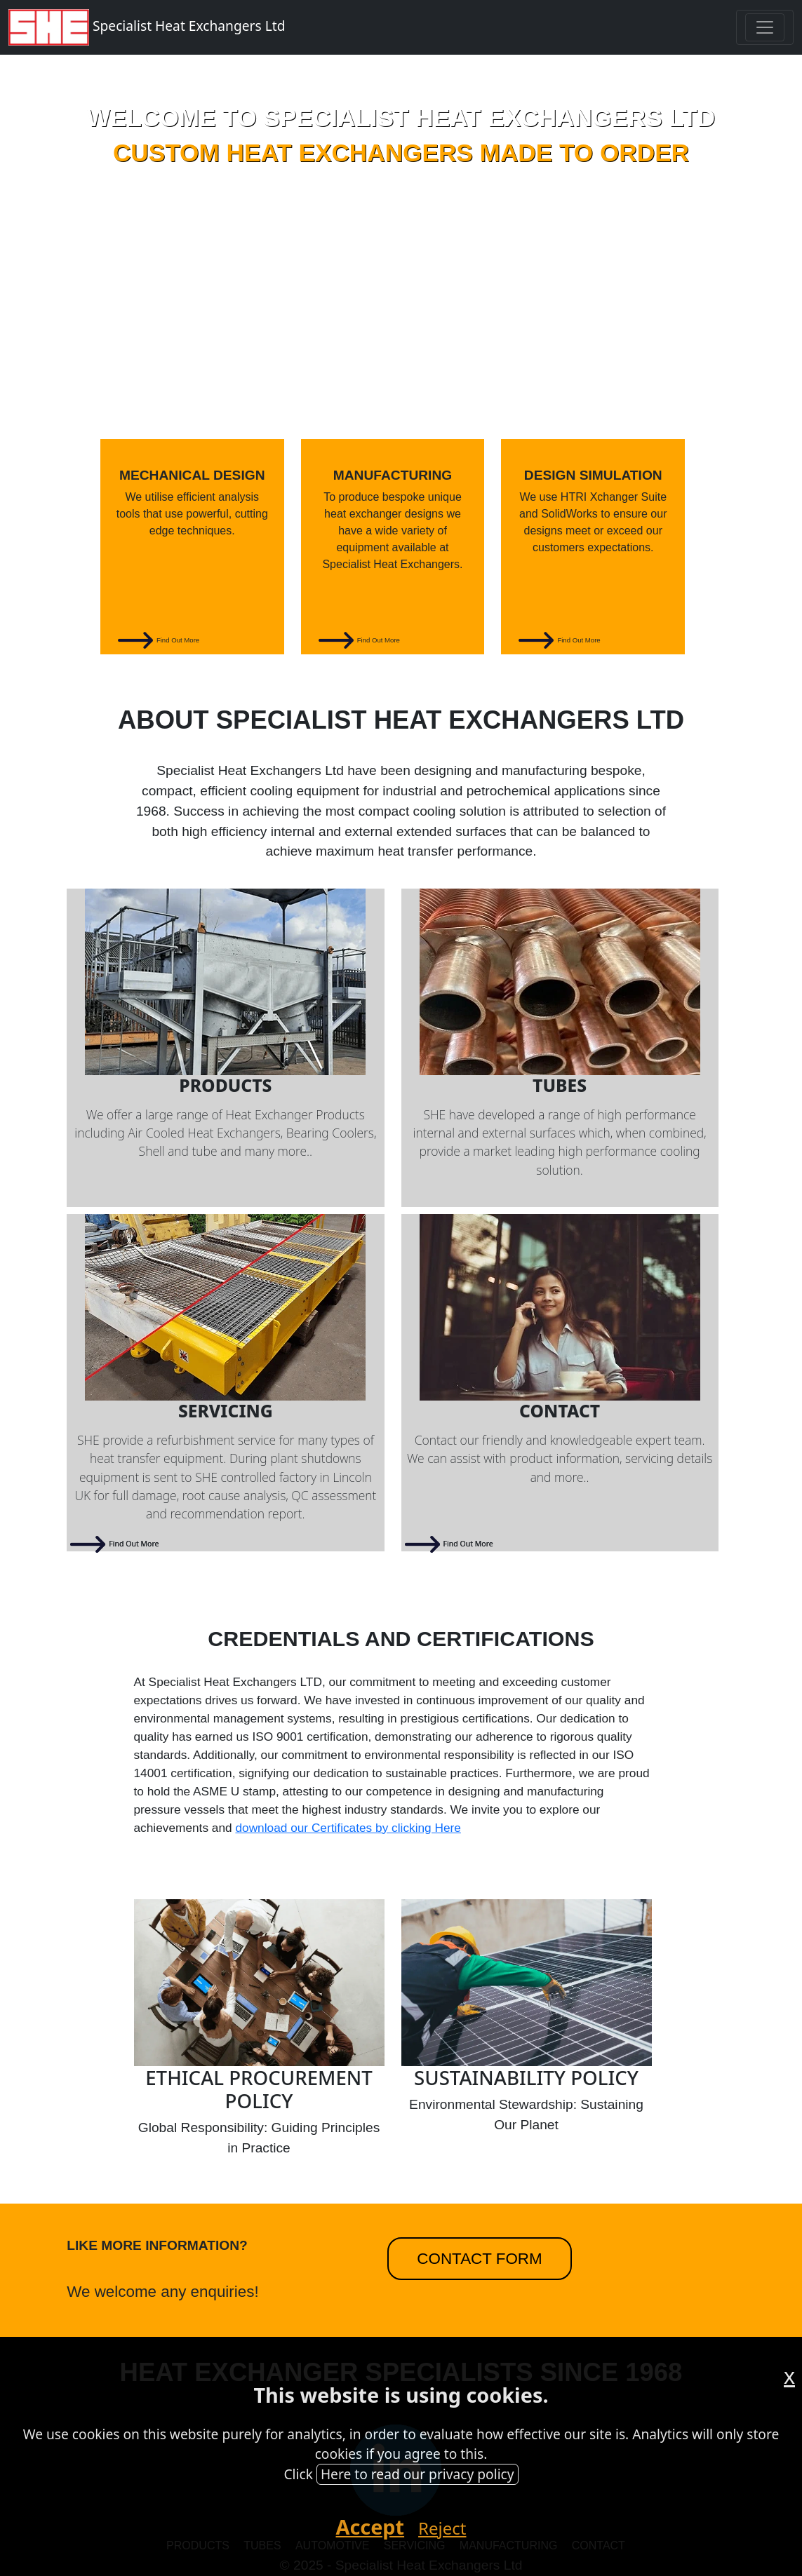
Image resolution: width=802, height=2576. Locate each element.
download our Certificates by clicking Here (347, 1828)
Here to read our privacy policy (417, 2473)
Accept (370, 2526)
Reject (442, 2528)
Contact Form (479, 2258)
